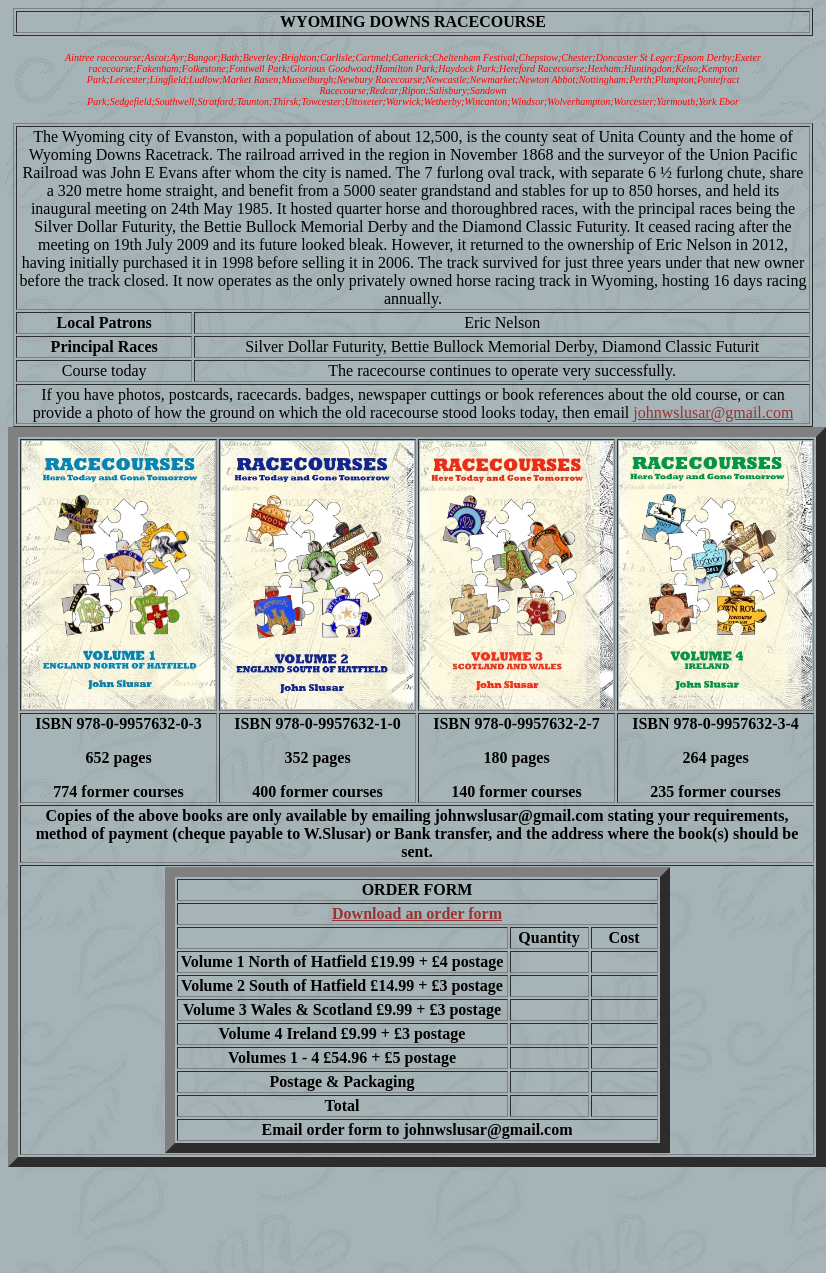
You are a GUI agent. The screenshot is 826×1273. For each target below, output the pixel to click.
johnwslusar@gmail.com (713, 412)
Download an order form (417, 913)
